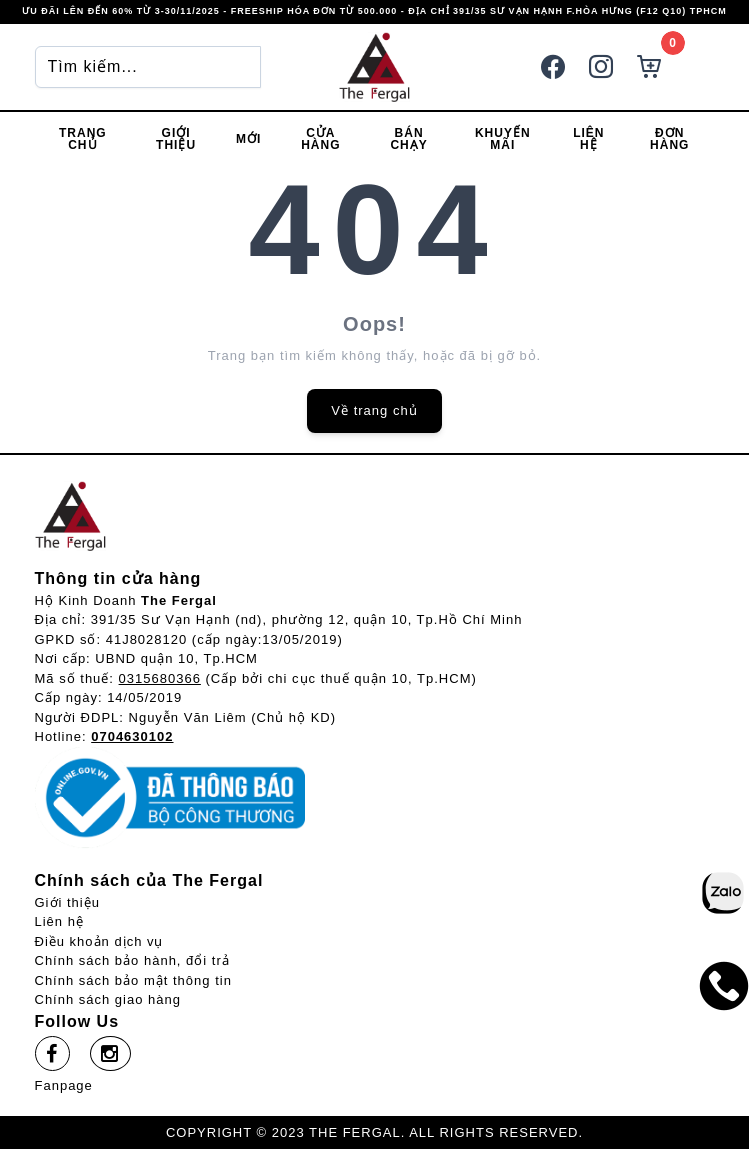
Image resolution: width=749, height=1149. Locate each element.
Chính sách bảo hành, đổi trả (132, 960)
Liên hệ (588, 139)
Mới (248, 139)
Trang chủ (83, 139)
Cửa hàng (320, 139)
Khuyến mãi (503, 139)
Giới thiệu (176, 139)
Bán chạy (408, 139)
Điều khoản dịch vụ (99, 941)
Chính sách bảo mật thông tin (133, 980)
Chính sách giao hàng (108, 999)
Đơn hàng (669, 139)
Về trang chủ (374, 410)
